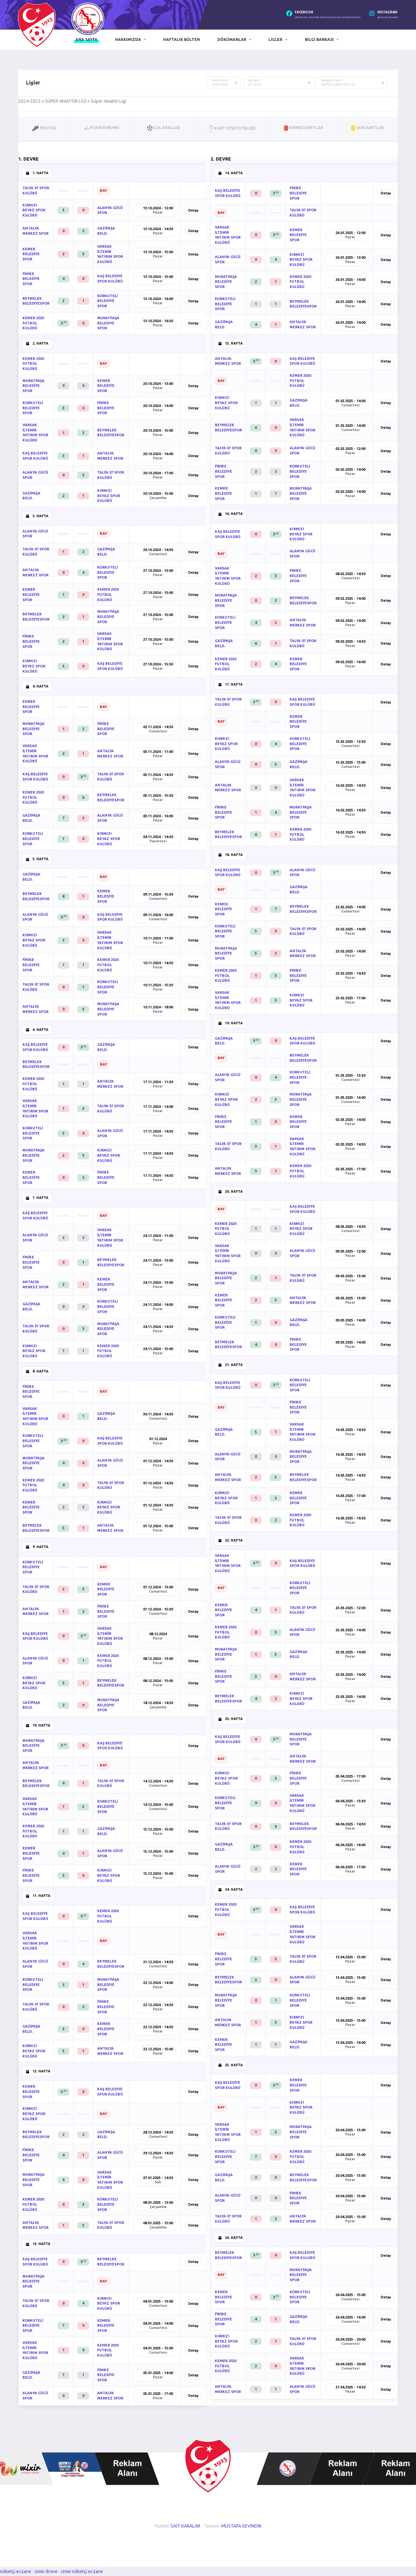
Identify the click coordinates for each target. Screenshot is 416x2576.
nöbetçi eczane (15, 2571)
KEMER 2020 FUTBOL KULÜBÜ (33, 323)
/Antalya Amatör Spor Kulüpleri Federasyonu (327, 17)
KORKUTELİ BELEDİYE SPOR (107, 301)
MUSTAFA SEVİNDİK (241, 2526)
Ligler (275, 39)
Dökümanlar (231, 39)
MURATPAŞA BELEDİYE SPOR (108, 323)
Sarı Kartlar (367, 127)
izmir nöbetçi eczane (82, 2571)
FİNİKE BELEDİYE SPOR (31, 279)
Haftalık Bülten (181, 39)
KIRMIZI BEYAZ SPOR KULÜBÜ (33, 210)
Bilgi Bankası (319, 39)
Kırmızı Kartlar (303, 127)
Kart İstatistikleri (232, 128)
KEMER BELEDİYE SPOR (31, 254)
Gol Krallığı (163, 127)
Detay (193, 210)
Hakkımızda (128, 39)
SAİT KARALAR (185, 2526)
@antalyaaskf (387, 17)
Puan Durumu (101, 127)
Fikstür (44, 127)
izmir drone (46, 2571)
